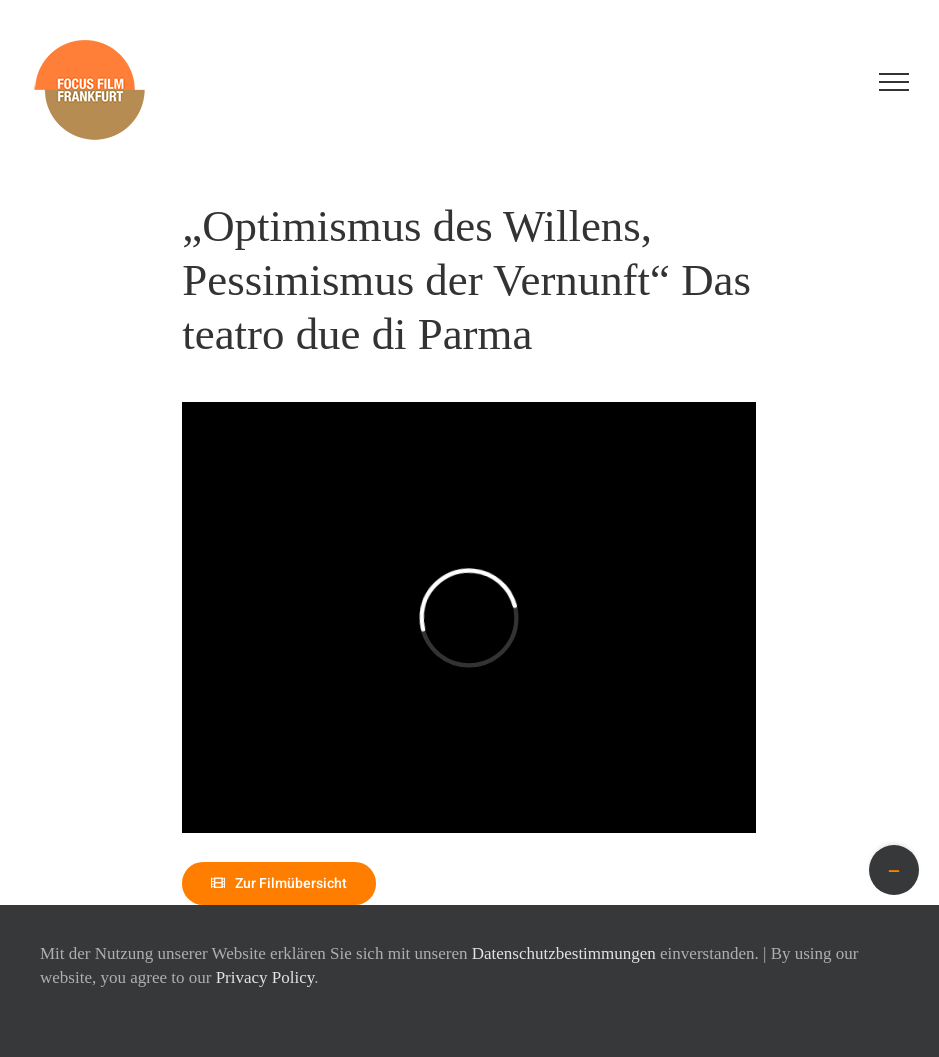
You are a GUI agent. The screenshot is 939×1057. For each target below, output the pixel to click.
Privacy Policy (265, 977)
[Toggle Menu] (894, 82)
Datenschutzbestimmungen (564, 953)
